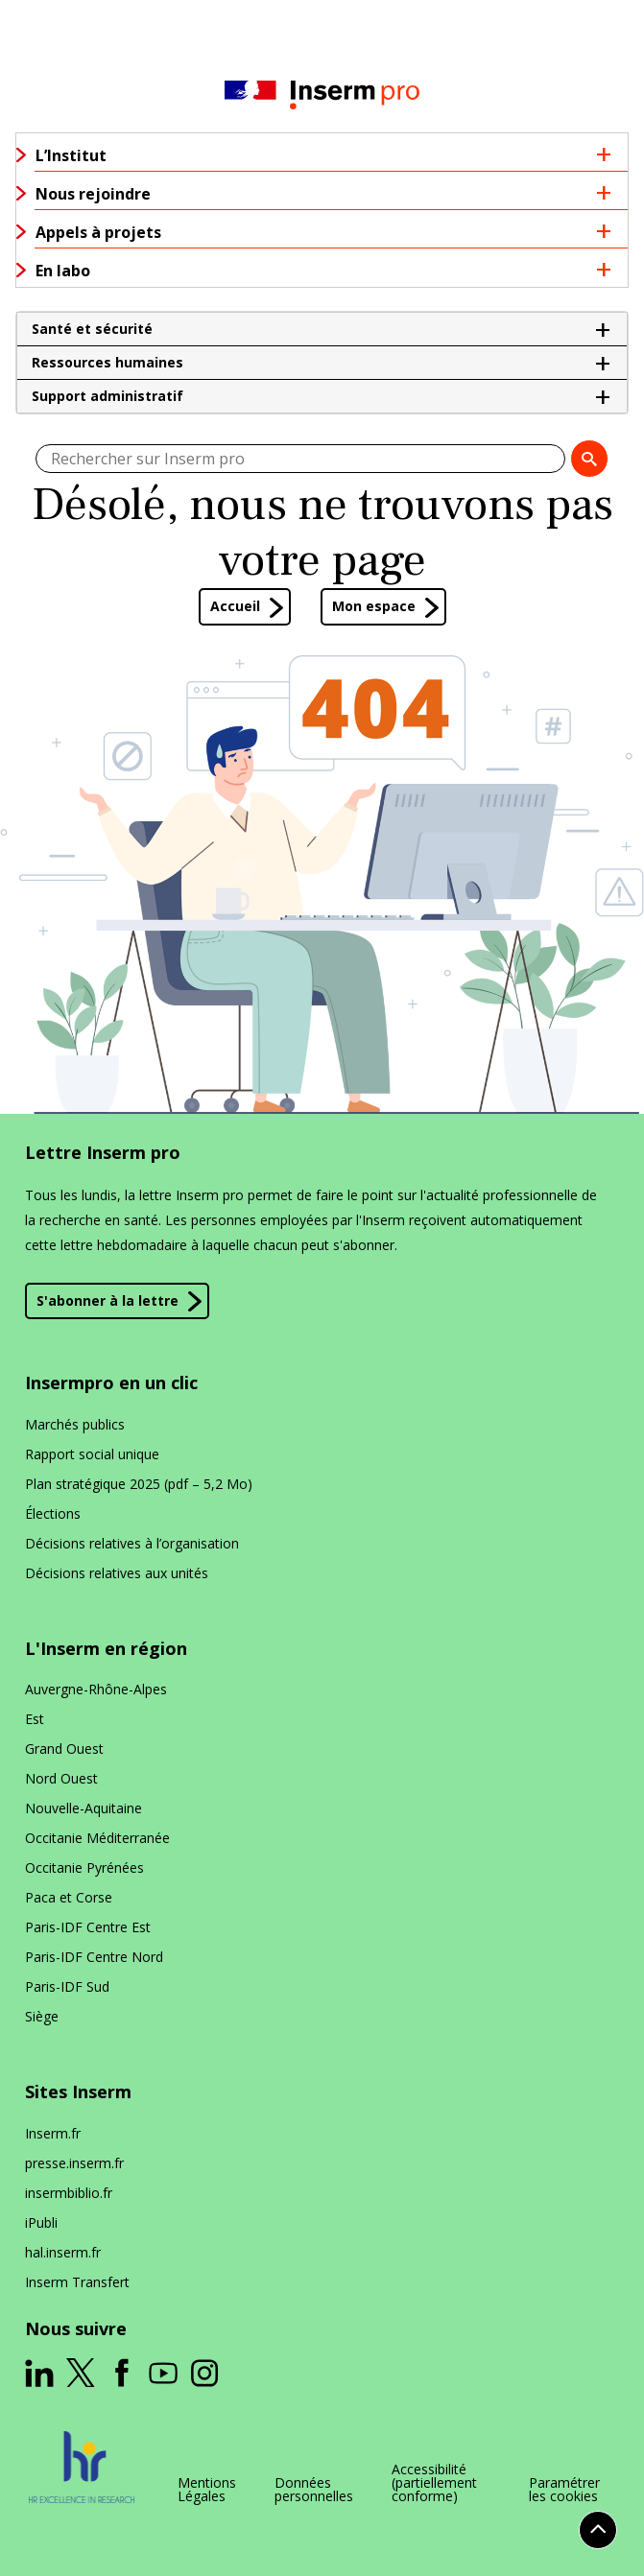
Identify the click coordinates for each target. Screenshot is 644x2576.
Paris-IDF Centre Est (88, 1927)
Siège (42, 2016)
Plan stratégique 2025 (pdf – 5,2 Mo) (138, 1484)
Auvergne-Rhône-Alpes (96, 1689)
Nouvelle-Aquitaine (83, 1808)
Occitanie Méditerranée (97, 1838)
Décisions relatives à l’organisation (132, 1543)
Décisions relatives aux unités (116, 1573)
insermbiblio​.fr (68, 2193)
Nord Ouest (61, 1778)
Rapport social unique (92, 1454)
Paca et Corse (68, 1897)
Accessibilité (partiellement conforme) (434, 2483)
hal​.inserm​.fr (63, 2252)
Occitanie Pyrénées (84, 1867)
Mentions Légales (207, 2489)
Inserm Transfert (77, 2282)
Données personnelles (313, 2489)
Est (34, 1719)
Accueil (235, 606)
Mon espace (374, 606)
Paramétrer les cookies (564, 2489)
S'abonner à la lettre (107, 1300)
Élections (53, 1513)
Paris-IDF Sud (67, 1986)
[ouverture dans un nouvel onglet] (39, 2373)
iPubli (41, 2222)
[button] (322, 329)
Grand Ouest (64, 1748)
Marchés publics (75, 1424)
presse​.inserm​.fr (74, 2163)
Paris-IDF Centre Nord (94, 1957)
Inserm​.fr (53, 2133)
